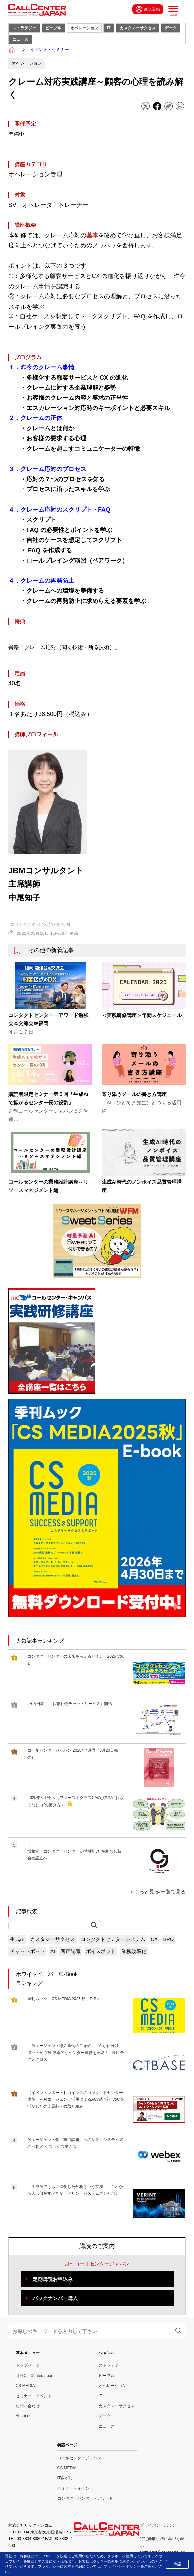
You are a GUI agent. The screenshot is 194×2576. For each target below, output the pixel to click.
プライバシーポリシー (122, 2566)
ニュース (20, 39)
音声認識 (71, 1951)
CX (154, 1939)
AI (52, 1951)
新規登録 (148, 9)
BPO (168, 1939)
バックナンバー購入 (55, 2298)
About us (23, 2416)
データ (171, 28)
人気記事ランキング (40, 1640)
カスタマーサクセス (138, 28)
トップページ (28, 2365)
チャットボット (27, 1951)
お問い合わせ (28, 2406)
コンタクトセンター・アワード (85, 2498)
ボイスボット (101, 1951)
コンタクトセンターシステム (113, 1939)
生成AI (17, 1939)
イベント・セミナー (49, 49)
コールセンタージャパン (79, 2458)
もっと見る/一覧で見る (160, 1891)
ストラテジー (24, 28)
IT (109, 28)
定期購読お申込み (53, 2279)
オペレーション (84, 28)
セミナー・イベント (34, 2396)
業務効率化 (133, 1951)
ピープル (53, 28)
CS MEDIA (25, 2385)
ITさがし (65, 2478)
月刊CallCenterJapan (34, 2375)
